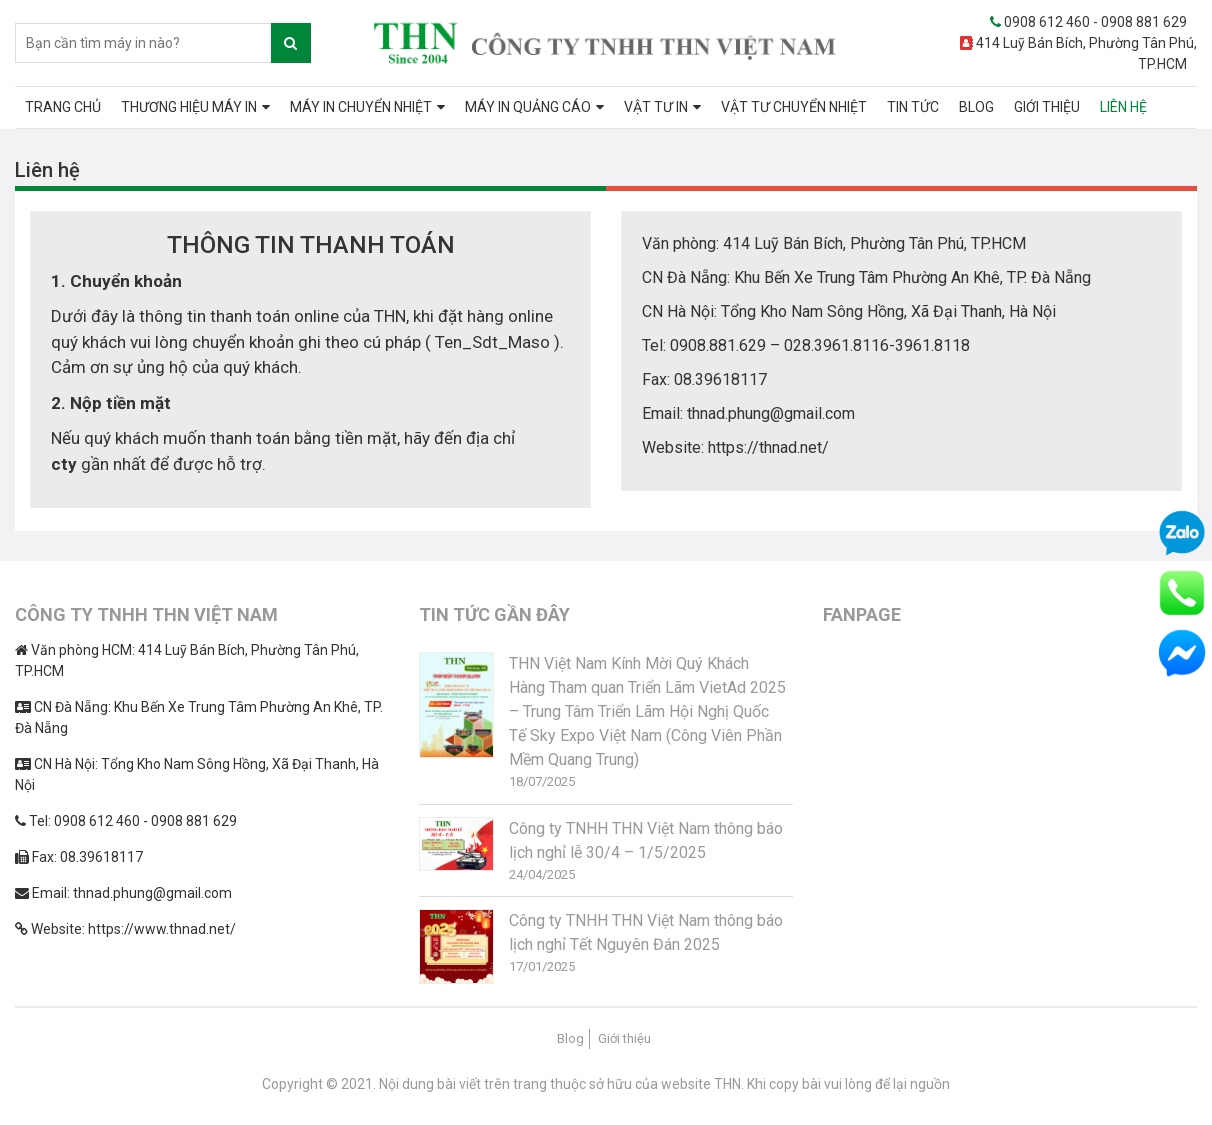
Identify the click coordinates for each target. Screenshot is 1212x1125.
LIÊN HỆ (1123, 107)
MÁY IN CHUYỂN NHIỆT (361, 107)
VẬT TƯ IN (656, 107)
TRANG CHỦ (63, 107)
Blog (570, 1038)
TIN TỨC (913, 107)
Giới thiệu (624, 1038)
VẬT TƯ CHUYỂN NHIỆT (794, 107)
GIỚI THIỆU (1047, 107)
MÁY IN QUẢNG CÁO (528, 107)
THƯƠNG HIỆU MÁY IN (189, 107)
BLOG (976, 107)
